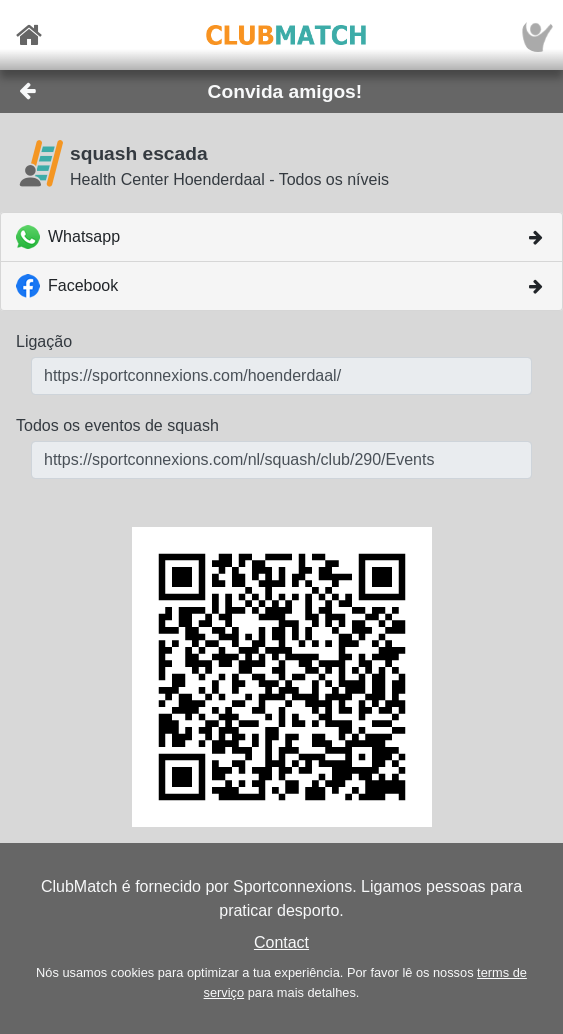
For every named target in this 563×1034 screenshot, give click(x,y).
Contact (281, 942)
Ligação (44, 341)
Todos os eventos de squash (117, 425)
